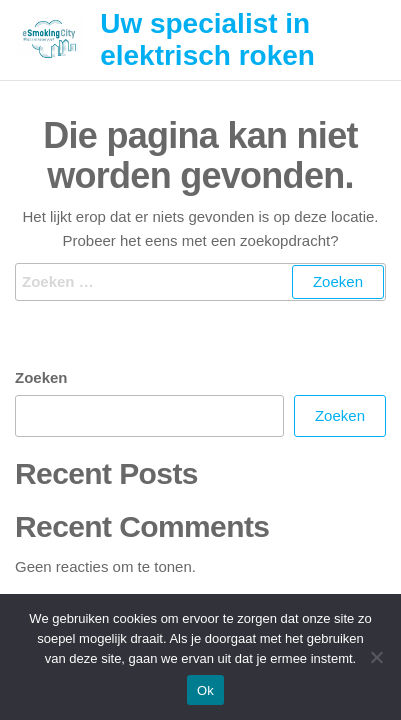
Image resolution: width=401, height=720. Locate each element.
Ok (205, 690)
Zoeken (41, 377)
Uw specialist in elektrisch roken (207, 39)
